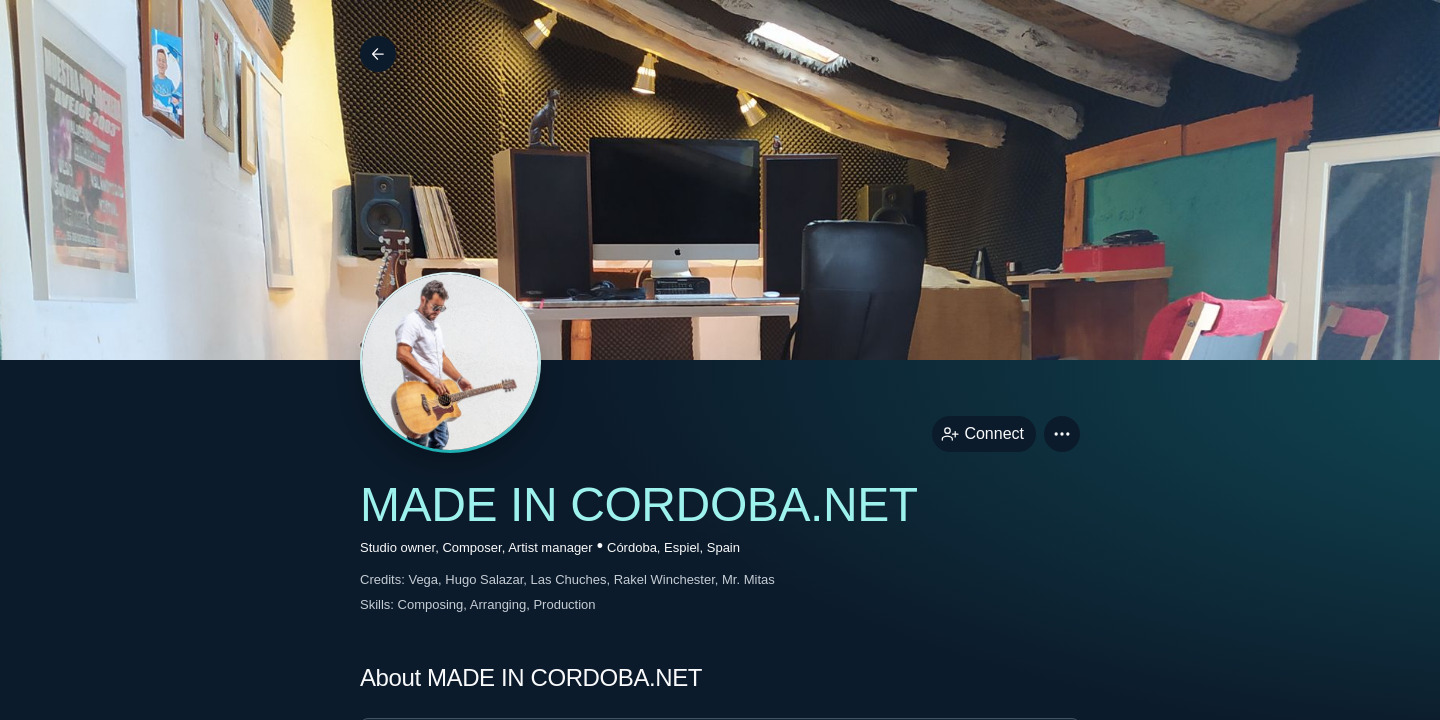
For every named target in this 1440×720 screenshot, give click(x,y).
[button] (1062, 434)
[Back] (378, 54)
